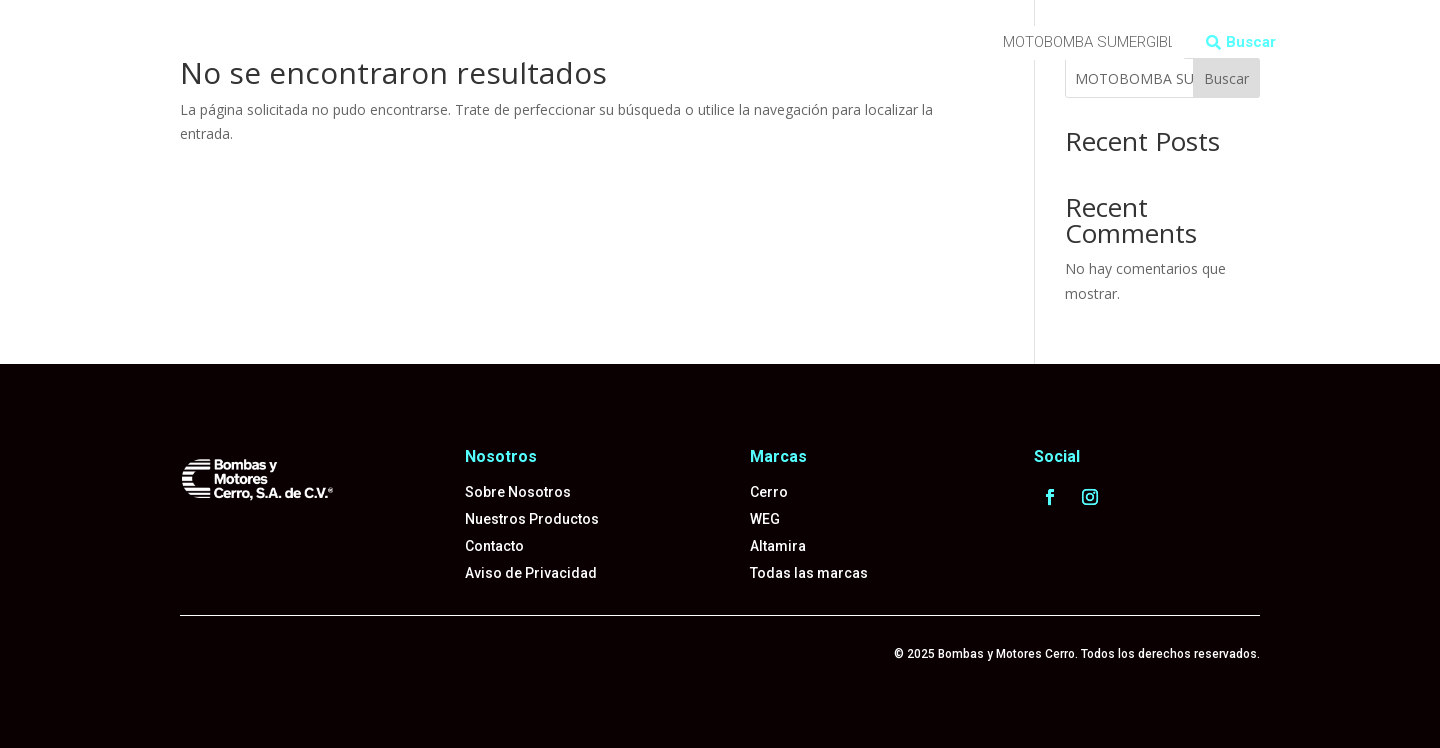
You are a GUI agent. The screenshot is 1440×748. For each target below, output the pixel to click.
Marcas (409, 28)
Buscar (1251, 42)
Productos (326, 28)
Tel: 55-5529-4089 (481, 58)
